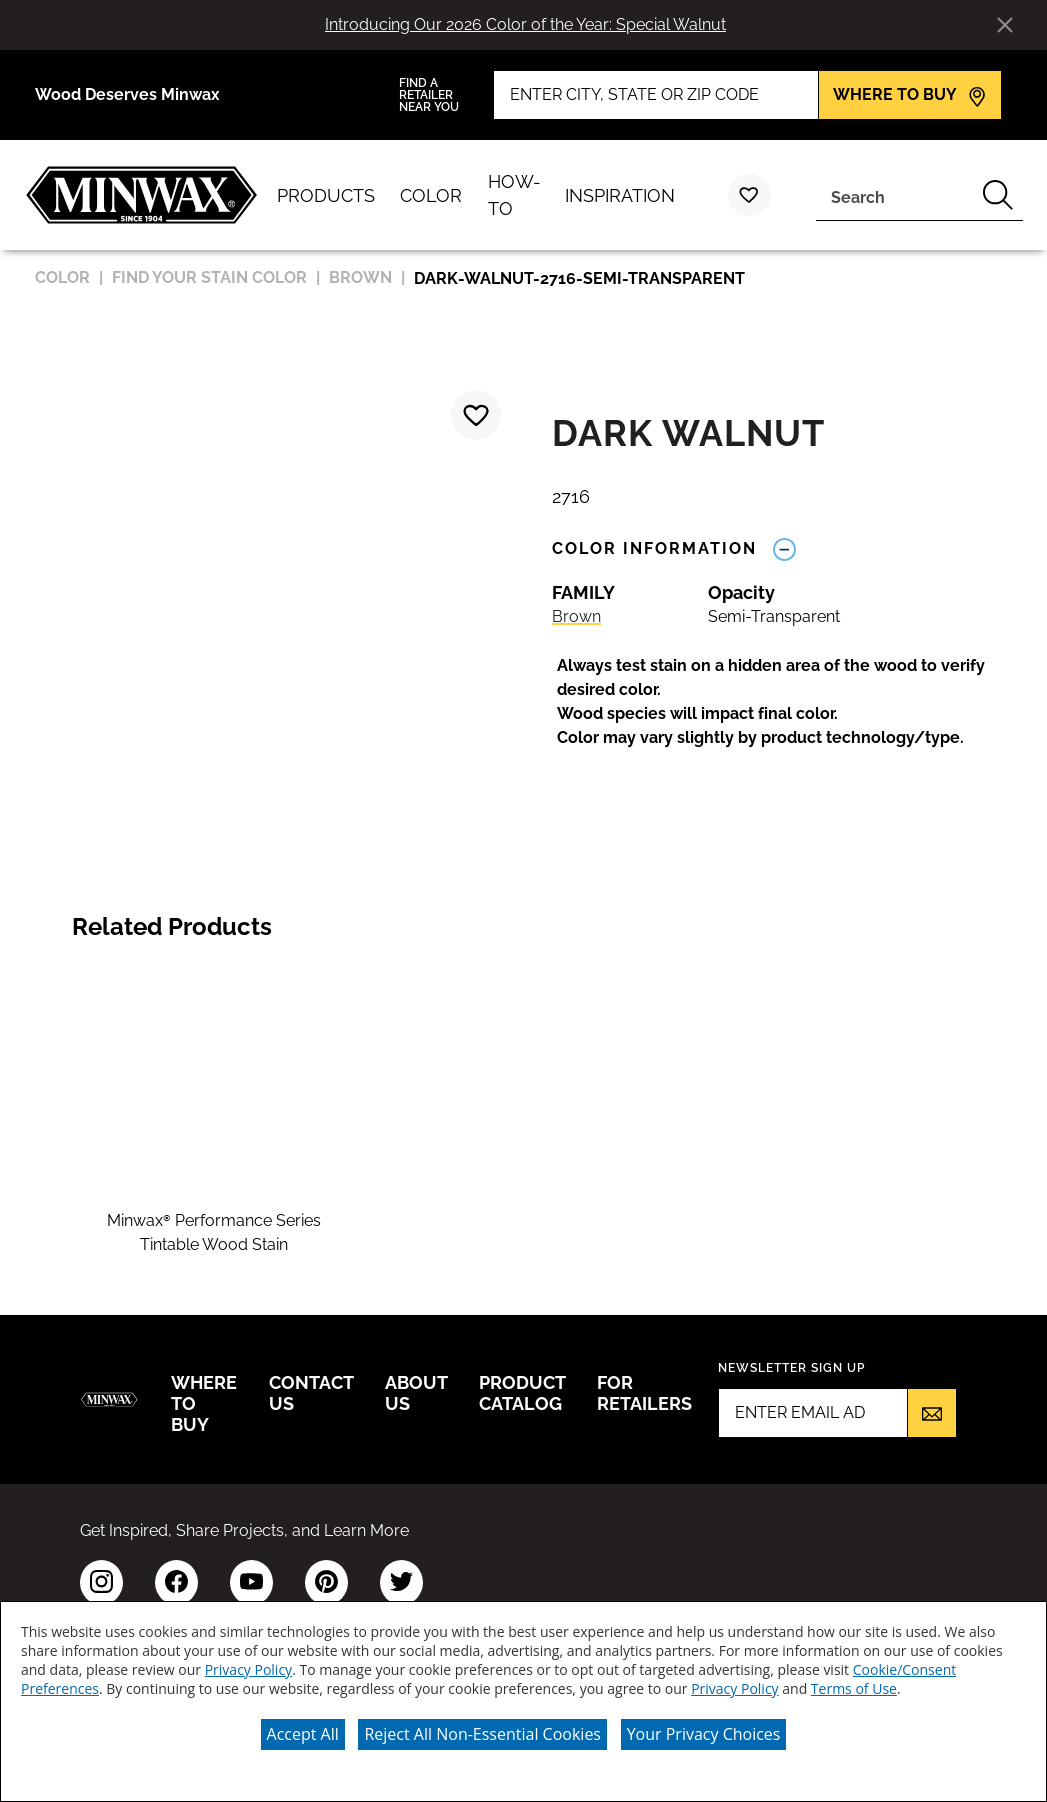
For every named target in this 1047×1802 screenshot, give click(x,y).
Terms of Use (854, 1688)
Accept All (303, 1734)
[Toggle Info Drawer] (784, 548)
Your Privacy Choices (704, 1734)
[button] (789, 702)
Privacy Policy (248, 1669)
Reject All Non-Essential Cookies (482, 1734)
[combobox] (894, 195)
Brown (576, 616)
